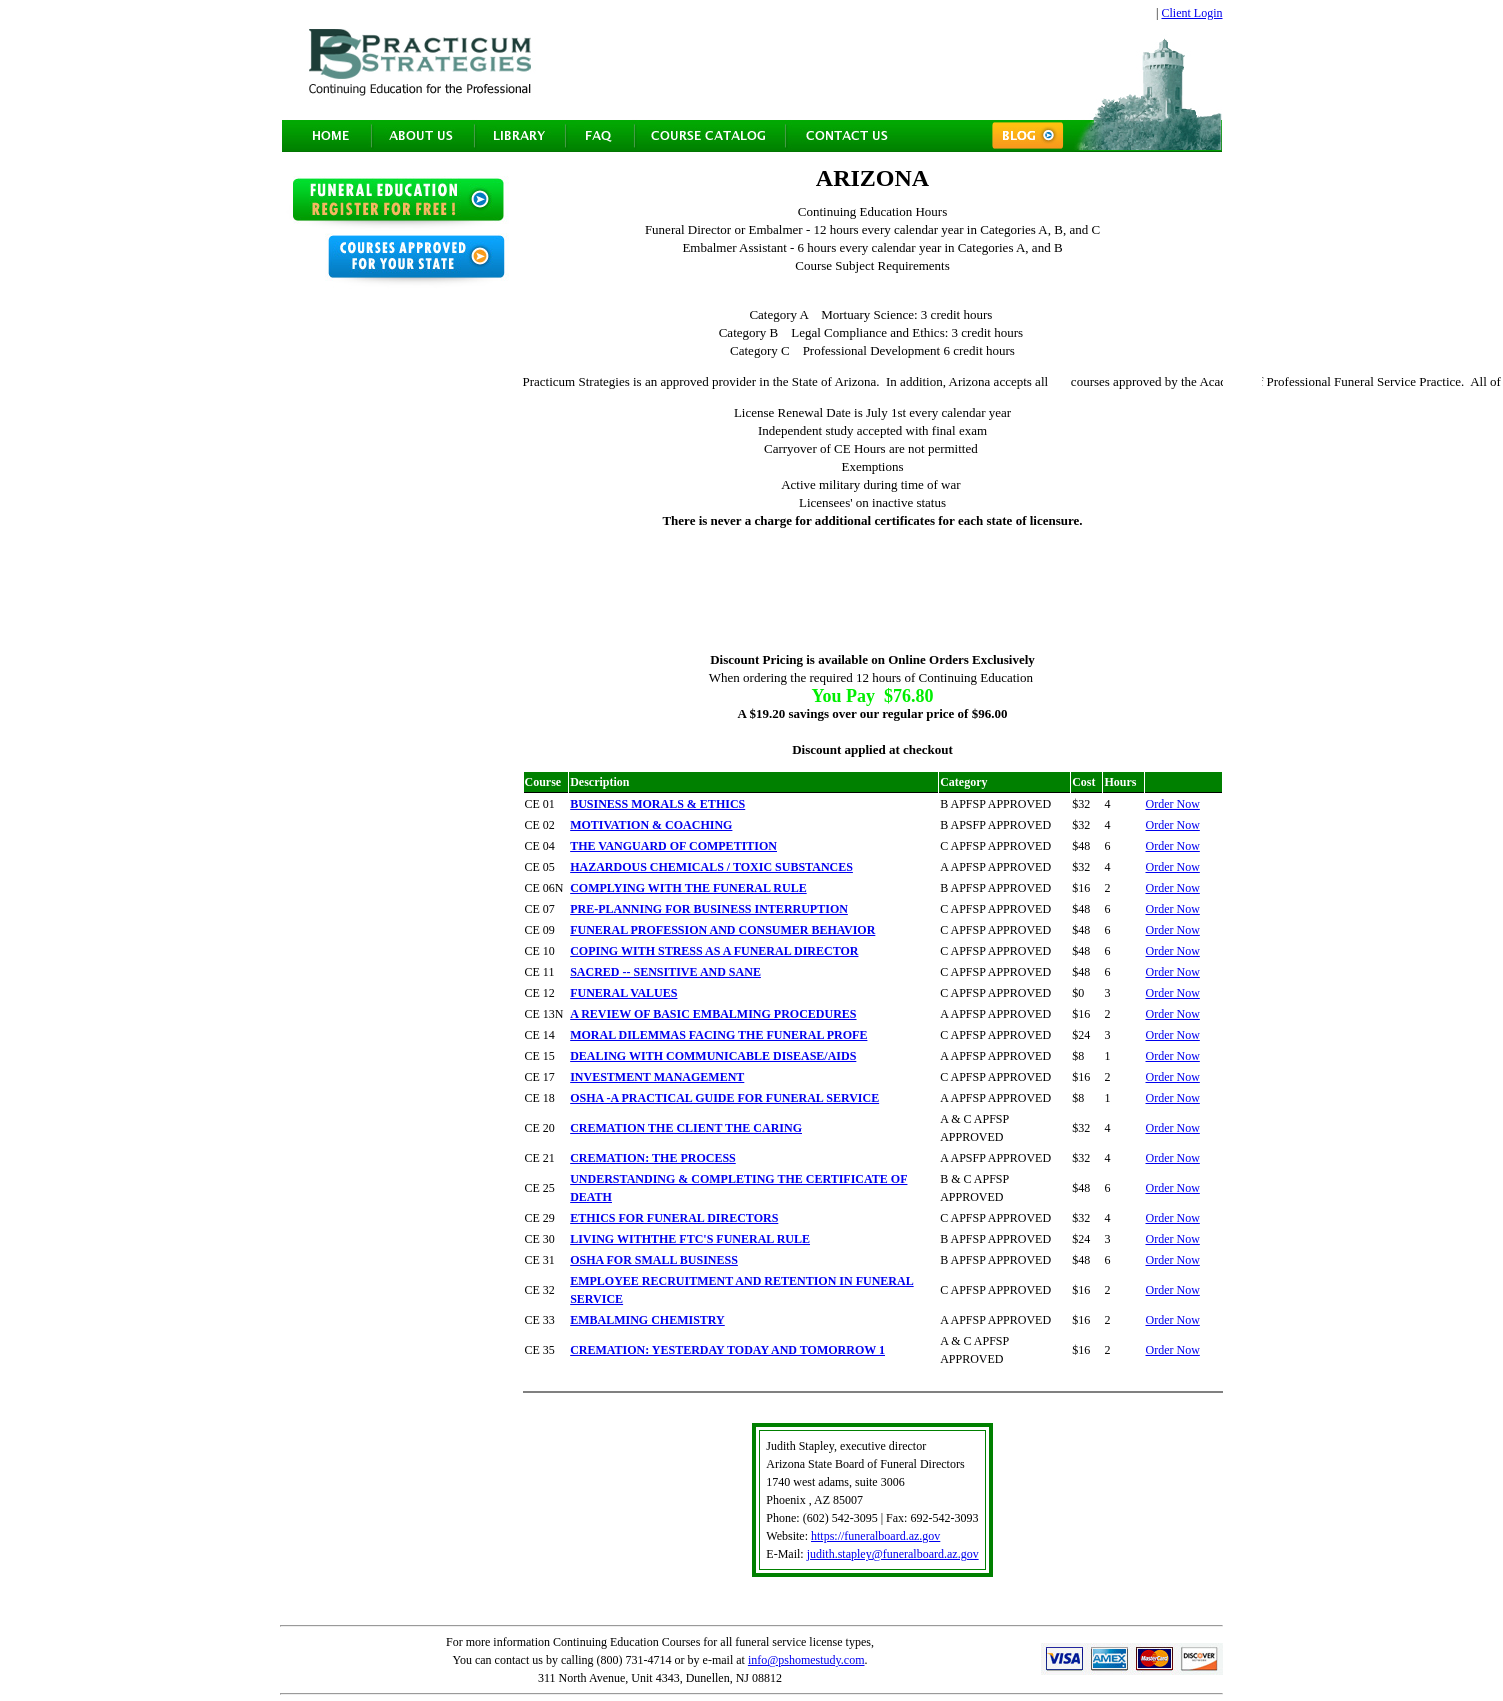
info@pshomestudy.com (806, 1660)
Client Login (1192, 13)
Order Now (1173, 804)
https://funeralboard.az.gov (875, 1536)
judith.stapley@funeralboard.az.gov (893, 1554)
